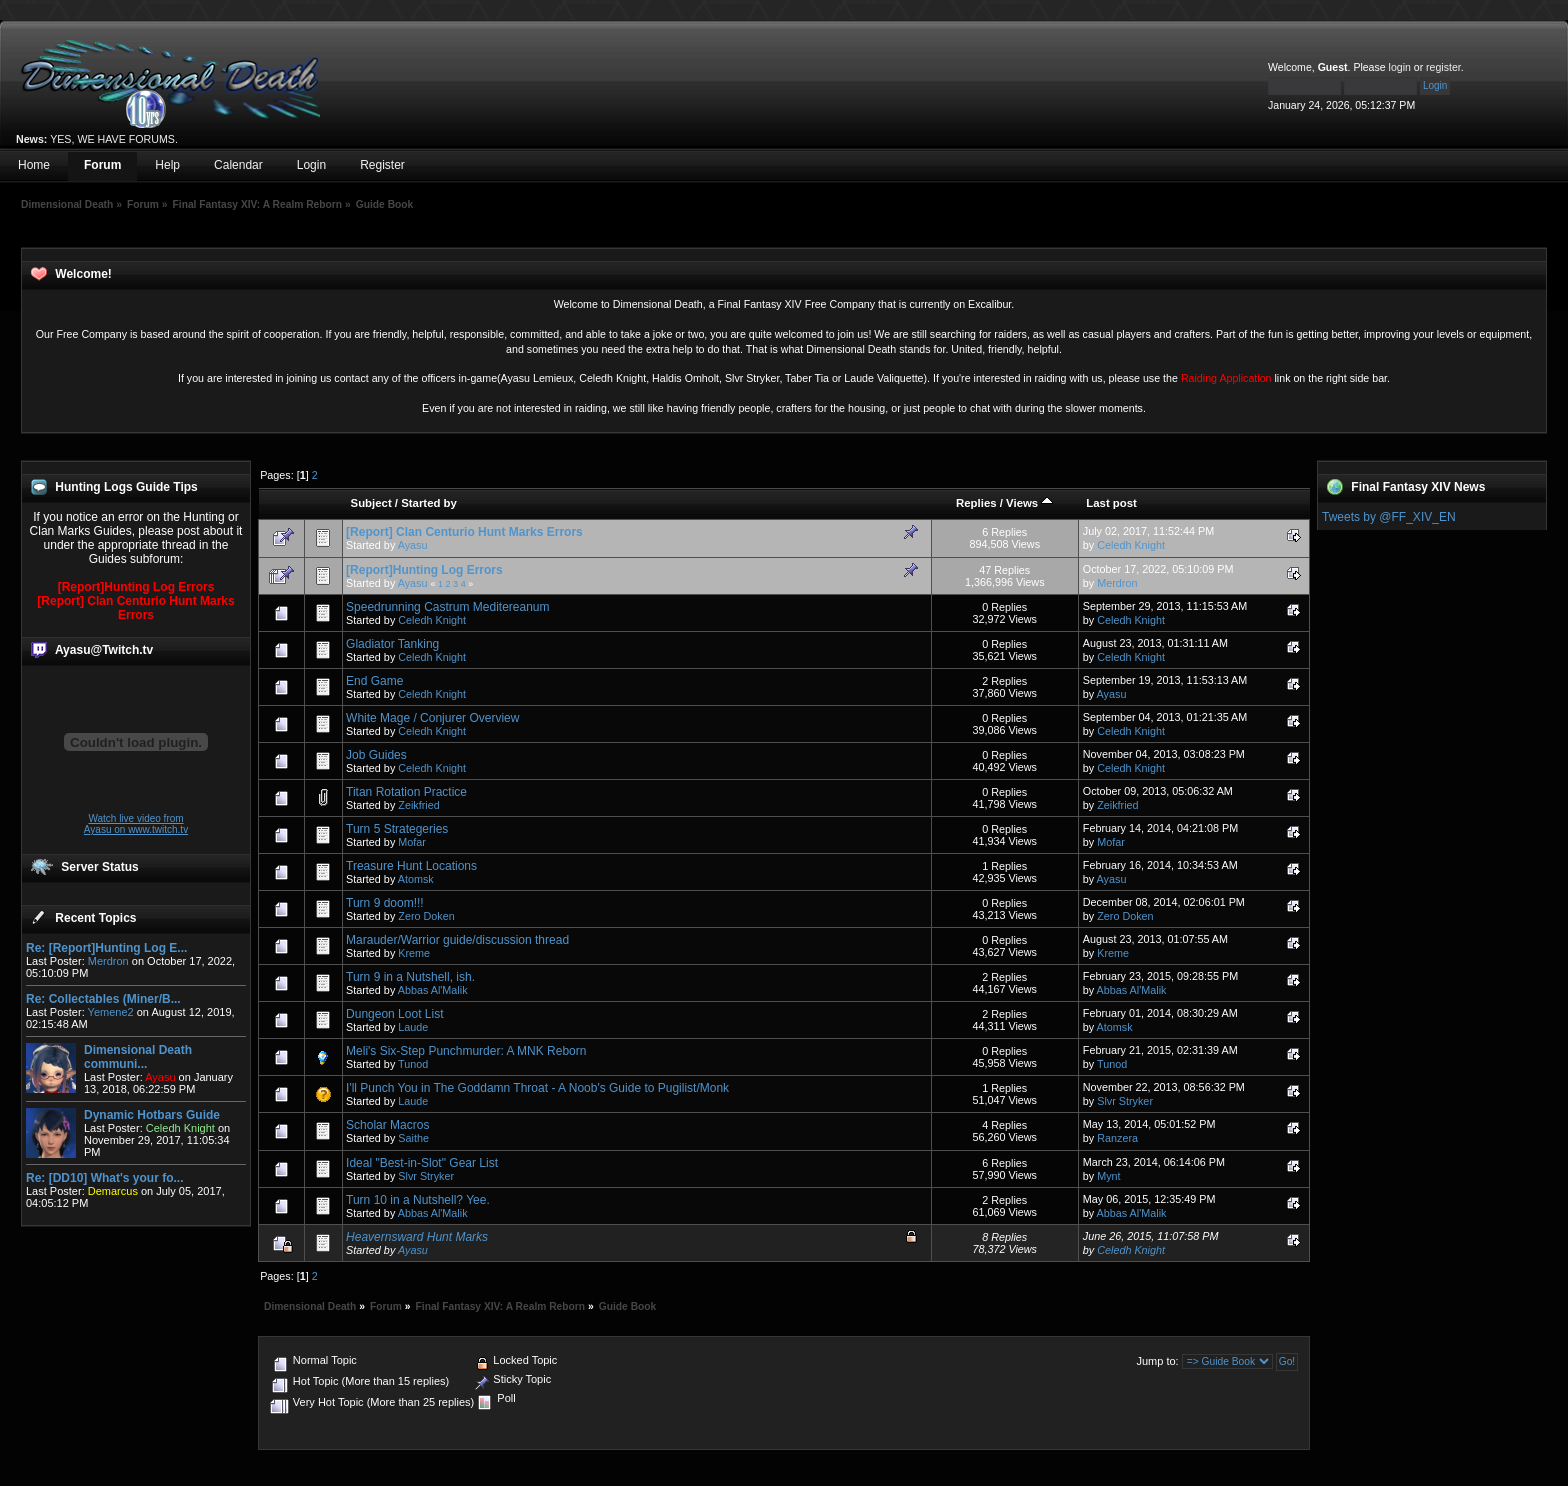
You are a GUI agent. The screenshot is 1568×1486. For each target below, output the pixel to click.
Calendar (238, 165)
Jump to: (1157, 1361)
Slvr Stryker (1125, 1101)
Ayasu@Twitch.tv (104, 650)
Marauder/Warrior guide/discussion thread (457, 940)
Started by (429, 503)
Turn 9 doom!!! (385, 903)
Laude (413, 1027)
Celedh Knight (1131, 545)
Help (167, 165)
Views (1029, 503)
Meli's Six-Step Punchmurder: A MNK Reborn (466, 1051)
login (1400, 67)
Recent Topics (95, 918)
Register (382, 165)
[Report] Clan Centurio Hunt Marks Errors (135, 608)
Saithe (413, 1138)
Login (311, 165)
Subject (371, 503)
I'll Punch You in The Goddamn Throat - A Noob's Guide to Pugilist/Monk (537, 1088)
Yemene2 (111, 1012)
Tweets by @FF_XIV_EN (1389, 517)
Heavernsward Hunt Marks (417, 1237)
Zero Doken (426, 916)
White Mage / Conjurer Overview (432, 718)
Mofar (412, 842)
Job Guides (376, 755)
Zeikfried (418, 805)
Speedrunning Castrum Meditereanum (447, 607)
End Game (374, 681)
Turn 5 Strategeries (397, 829)
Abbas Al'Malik (433, 990)
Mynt (1108, 1176)
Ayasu (413, 545)
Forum (102, 165)
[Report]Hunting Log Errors (136, 587)
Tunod (413, 1064)
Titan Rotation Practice (406, 792)
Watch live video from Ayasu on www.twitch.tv (136, 824)
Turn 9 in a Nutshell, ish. (410, 977)
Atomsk (416, 879)
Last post (1111, 503)
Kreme (414, 953)
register (1443, 67)
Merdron (108, 961)
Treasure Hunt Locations (411, 866)
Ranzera (1117, 1138)
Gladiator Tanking (392, 644)
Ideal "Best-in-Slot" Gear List (422, 1163)
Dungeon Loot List (394, 1014)
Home (34, 165)
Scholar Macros (387, 1125)
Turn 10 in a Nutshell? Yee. (418, 1200)
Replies (976, 503)
